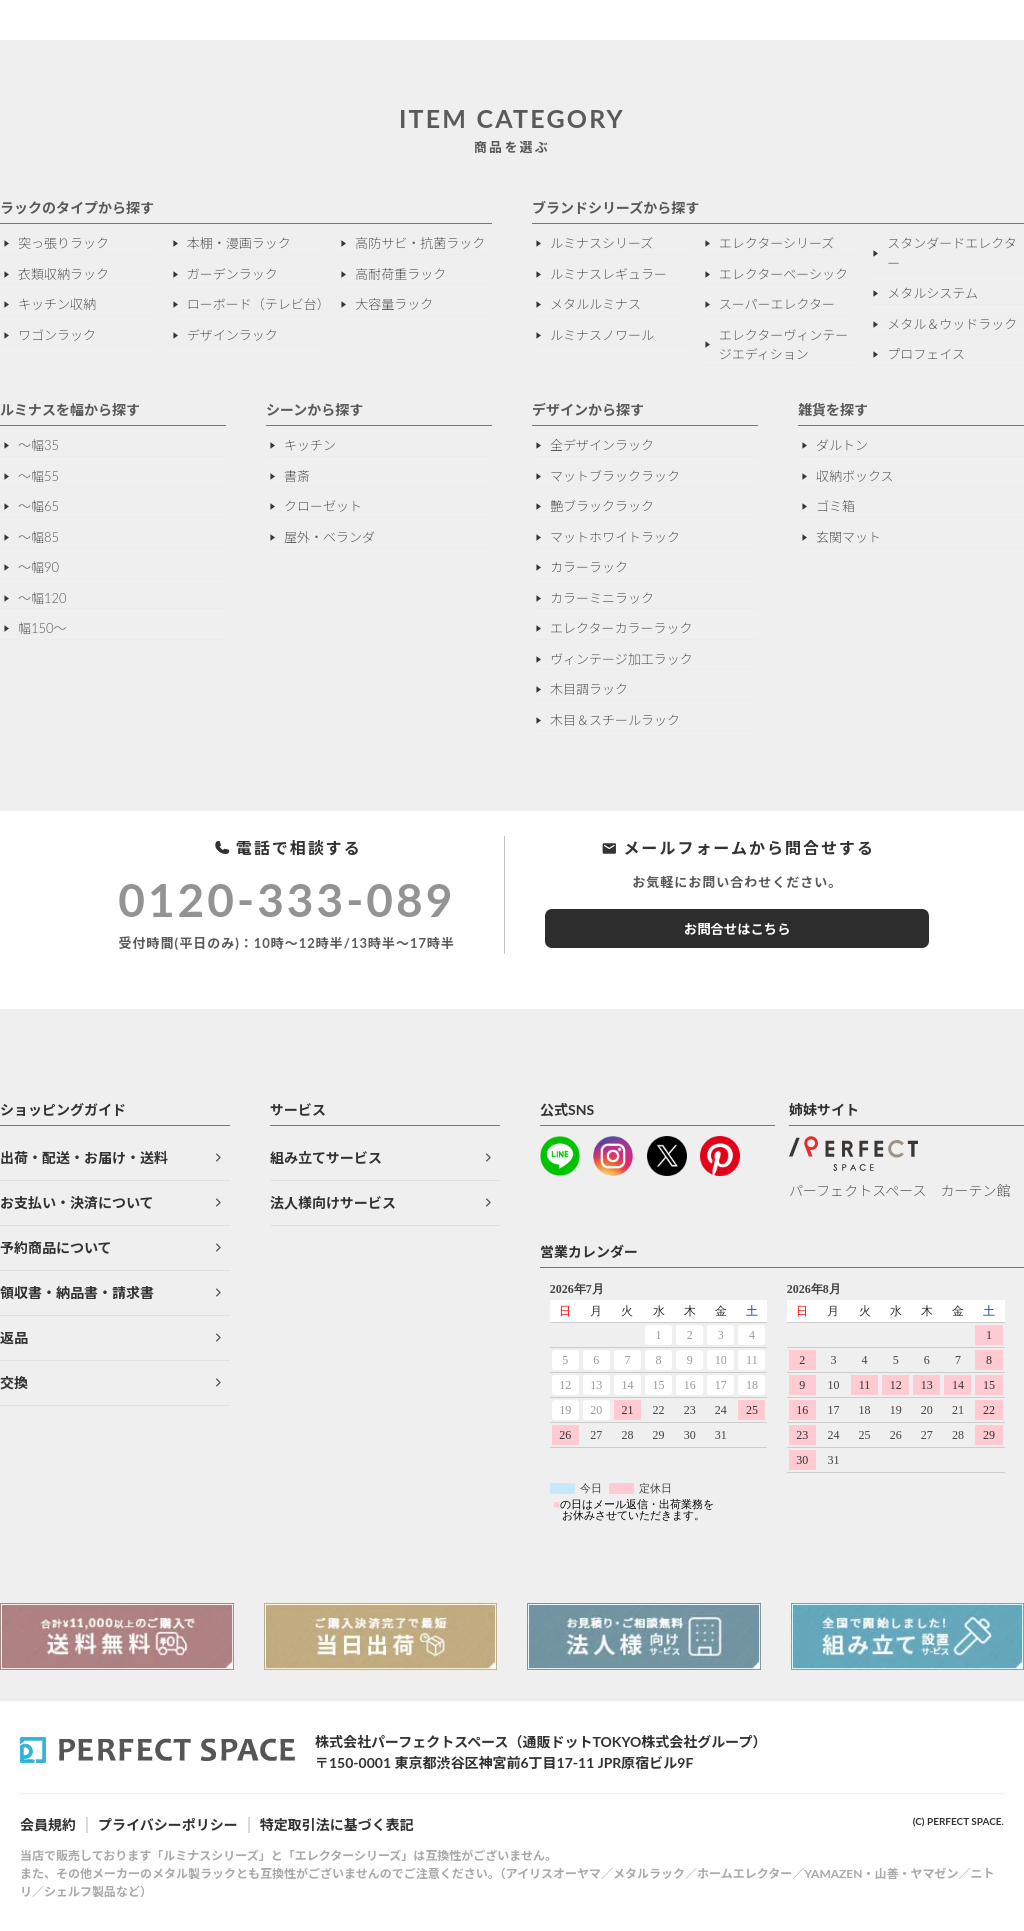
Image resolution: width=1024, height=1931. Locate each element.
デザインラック (232, 335)
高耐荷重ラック (400, 274)
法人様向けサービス (333, 1202)
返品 (14, 1337)
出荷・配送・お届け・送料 (84, 1157)
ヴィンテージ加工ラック (621, 659)
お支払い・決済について (77, 1202)
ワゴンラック (57, 335)
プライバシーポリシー (168, 1824)
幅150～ (42, 628)
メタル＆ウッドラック (952, 324)
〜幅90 (38, 567)
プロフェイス (926, 354)
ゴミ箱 (835, 506)
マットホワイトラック (615, 537)
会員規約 (48, 1824)
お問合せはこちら (737, 929)
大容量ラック (394, 304)
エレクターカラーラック (621, 628)
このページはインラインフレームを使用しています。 (782, 1403)
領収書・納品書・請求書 (77, 1292)
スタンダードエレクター (951, 253)
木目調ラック (589, 689)
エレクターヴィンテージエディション (783, 345)
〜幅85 (38, 537)
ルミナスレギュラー (608, 274)
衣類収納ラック (63, 274)
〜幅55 (38, 476)
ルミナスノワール (602, 335)
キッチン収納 (57, 304)
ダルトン (842, 445)
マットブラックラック (615, 476)
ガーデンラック (232, 274)
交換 (14, 1382)
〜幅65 (38, 506)
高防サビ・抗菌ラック (420, 243)
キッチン (310, 445)
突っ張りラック (63, 243)
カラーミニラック (602, 598)
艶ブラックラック (602, 506)
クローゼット (323, 506)
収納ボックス (855, 476)
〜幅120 (42, 598)
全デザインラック (602, 445)
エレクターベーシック (783, 274)
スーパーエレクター (777, 304)
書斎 (297, 476)
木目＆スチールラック (615, 720)
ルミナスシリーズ (601, 243)
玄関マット (848, 537)
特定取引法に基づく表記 (337, 1824)
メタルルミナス (595, 304)
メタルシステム (932, 293)
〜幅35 (38, 445)
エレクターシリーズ (777, 243)
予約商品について (56, 1247)
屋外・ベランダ (329, 537)
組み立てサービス (326, 1157)
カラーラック (589, 567)
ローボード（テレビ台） (255, 304)
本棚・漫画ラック (239, 243)
